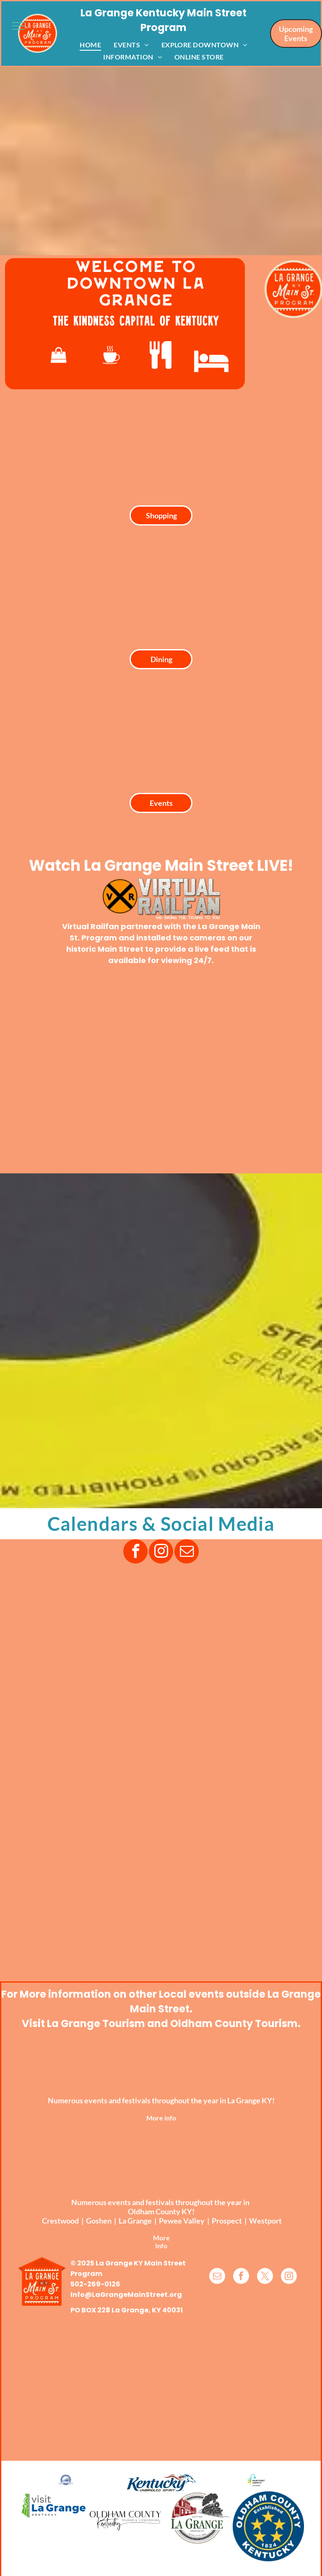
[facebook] (135, 1552)
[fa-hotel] (211, 361)
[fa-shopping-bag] (59, 355)
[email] (186, 1552)
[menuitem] (90, 44)
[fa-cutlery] (160, 355)
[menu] (18, 26)
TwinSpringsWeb (277, 2570)
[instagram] (161, 1552)
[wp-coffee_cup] (111, 355)
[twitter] (265, 2277)
